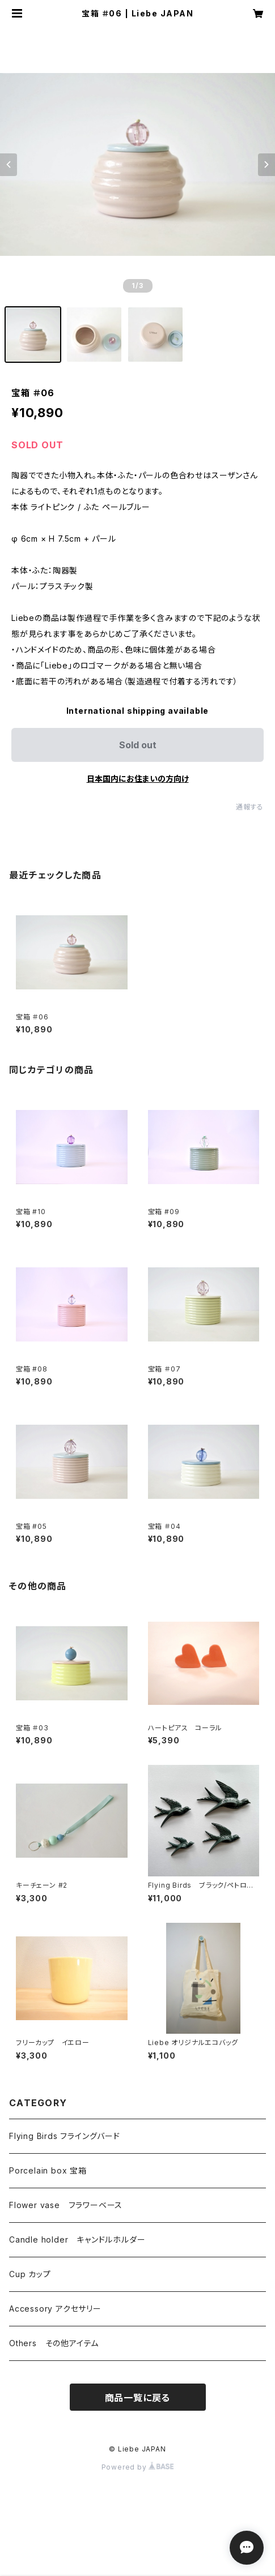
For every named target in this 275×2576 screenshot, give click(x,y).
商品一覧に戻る (138, 2397)
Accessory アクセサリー (55, 2308)
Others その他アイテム (54, 2343)
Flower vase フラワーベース (65, 2205)
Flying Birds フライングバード (64, 2136)
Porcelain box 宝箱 (48, 2170)
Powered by (137, 2467)
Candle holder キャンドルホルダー (77, 2239)
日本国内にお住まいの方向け (138, 778)
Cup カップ (30, 2274)
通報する (250, 807)
